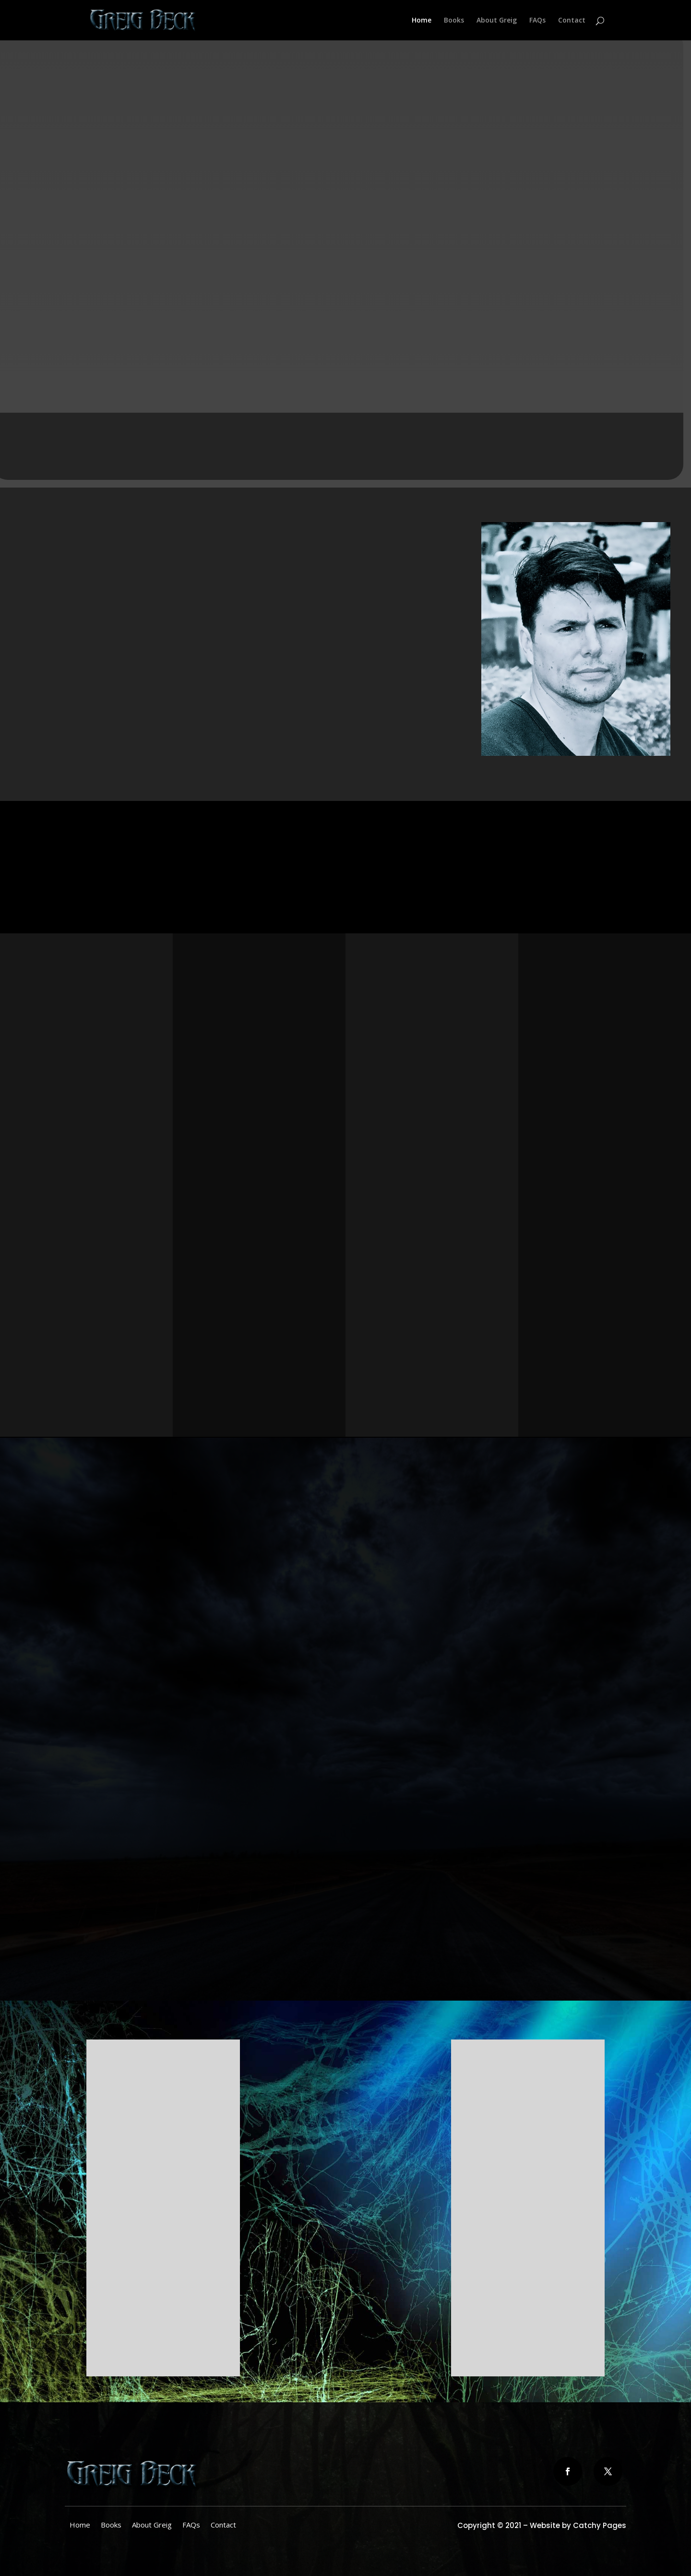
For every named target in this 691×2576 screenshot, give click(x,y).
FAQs (537, 20)
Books (454, 20)
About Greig (497, 20)
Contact (571, 20)
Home (421, 20)
